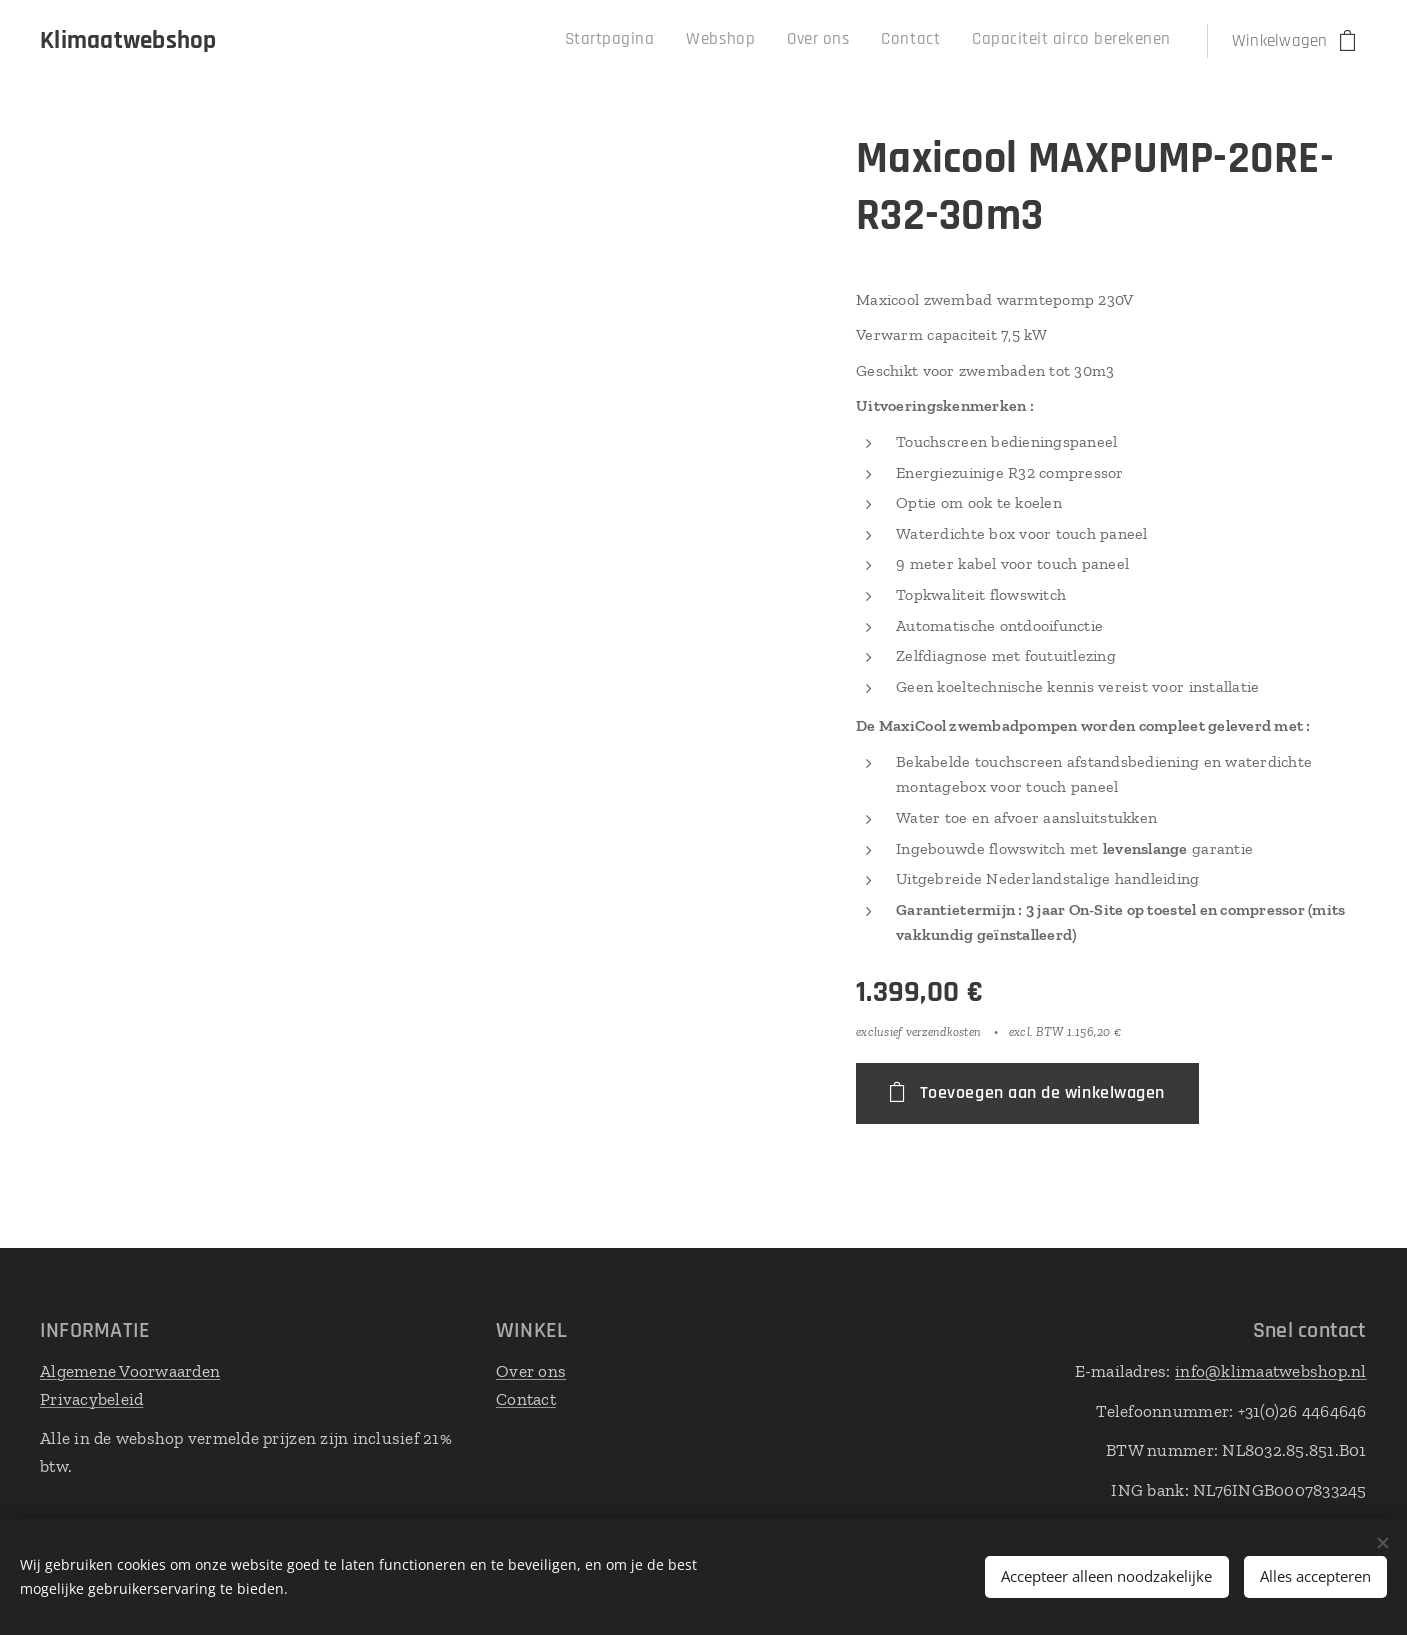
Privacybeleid (91, 1398)
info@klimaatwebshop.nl (1271, 1371)
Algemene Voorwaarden (130, 1371)
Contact (526, 1398)
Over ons (531, 1371)
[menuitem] (1035, 41)
